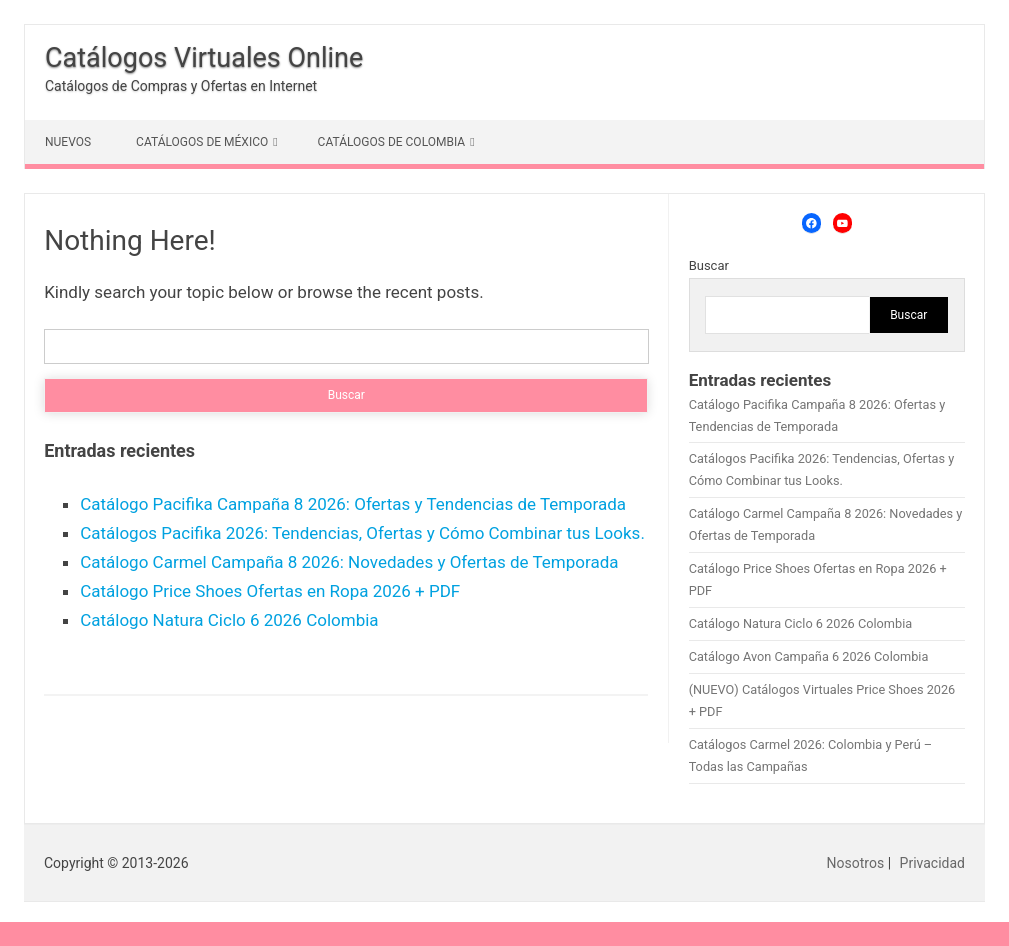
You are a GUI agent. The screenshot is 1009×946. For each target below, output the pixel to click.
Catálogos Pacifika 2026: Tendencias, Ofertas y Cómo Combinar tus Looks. (362, 533)
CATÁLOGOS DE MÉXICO (202, 142)
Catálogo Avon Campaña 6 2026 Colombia (809, 656)
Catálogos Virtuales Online (204, 58)
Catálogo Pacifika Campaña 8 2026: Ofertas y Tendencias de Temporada (353, 504)
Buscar (709, 265)
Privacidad (932, 863)
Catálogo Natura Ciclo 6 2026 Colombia (229, 620)
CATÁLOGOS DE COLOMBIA (392, 142)
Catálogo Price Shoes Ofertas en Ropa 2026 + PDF (270, 591)
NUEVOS (68, 142)
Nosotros (856, 863)
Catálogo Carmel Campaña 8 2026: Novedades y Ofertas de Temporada (349, 562)
